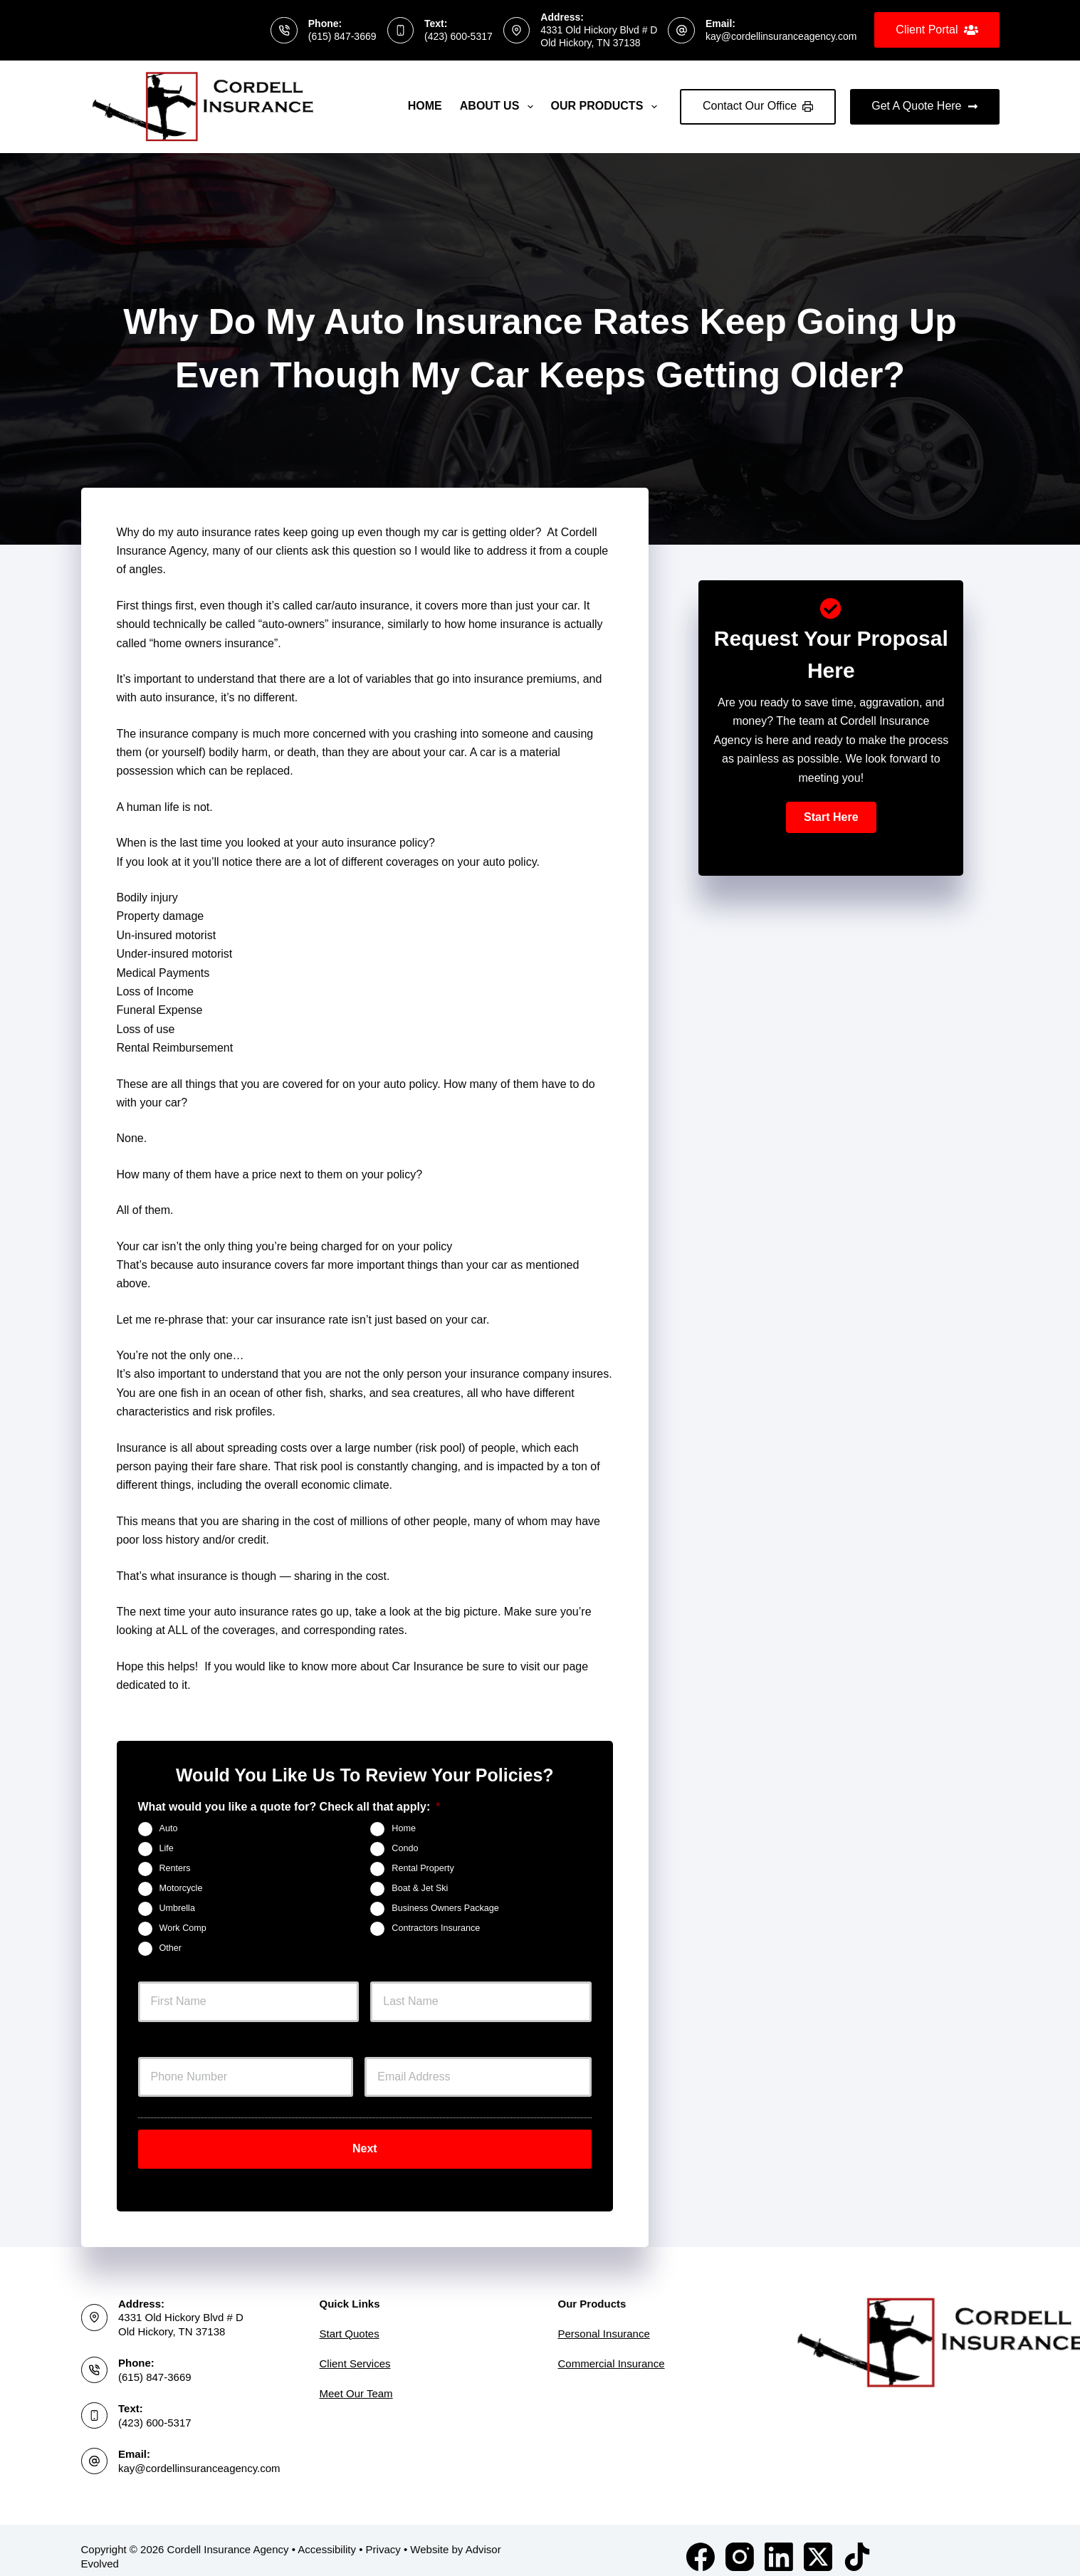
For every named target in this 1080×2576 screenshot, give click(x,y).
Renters (175, 1868)
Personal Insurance (604, 2321)
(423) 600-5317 (458, 36)
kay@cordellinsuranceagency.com (781, 36)
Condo (405, 1848)
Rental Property (423, 1868)
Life (166, 1848)
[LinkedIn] (779, 2544)
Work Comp (182, 1928)
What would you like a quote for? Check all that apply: (289, 1807)
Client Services (355, 2351)
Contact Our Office (758, 106)
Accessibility (327, 2536)
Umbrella (177, 1908)
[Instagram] (739, 2544)
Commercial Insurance (611, 2351)
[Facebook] (700, 2544)
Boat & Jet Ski (420, 1888)
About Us (499, 106)
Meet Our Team (356, 2381)
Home (425, 106)
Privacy (383, 2536)
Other (170, 1948)
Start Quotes (349, 2321)
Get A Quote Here (924, 106)
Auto (168, 1828)
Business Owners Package (445, 1908)
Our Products (607, 106)
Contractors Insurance (436, 1928)
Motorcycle (181, 1888)
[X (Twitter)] (818, 2544)
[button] (831, 817)
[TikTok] (857, 2544)
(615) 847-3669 (342, 36)
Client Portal (936, 30)
